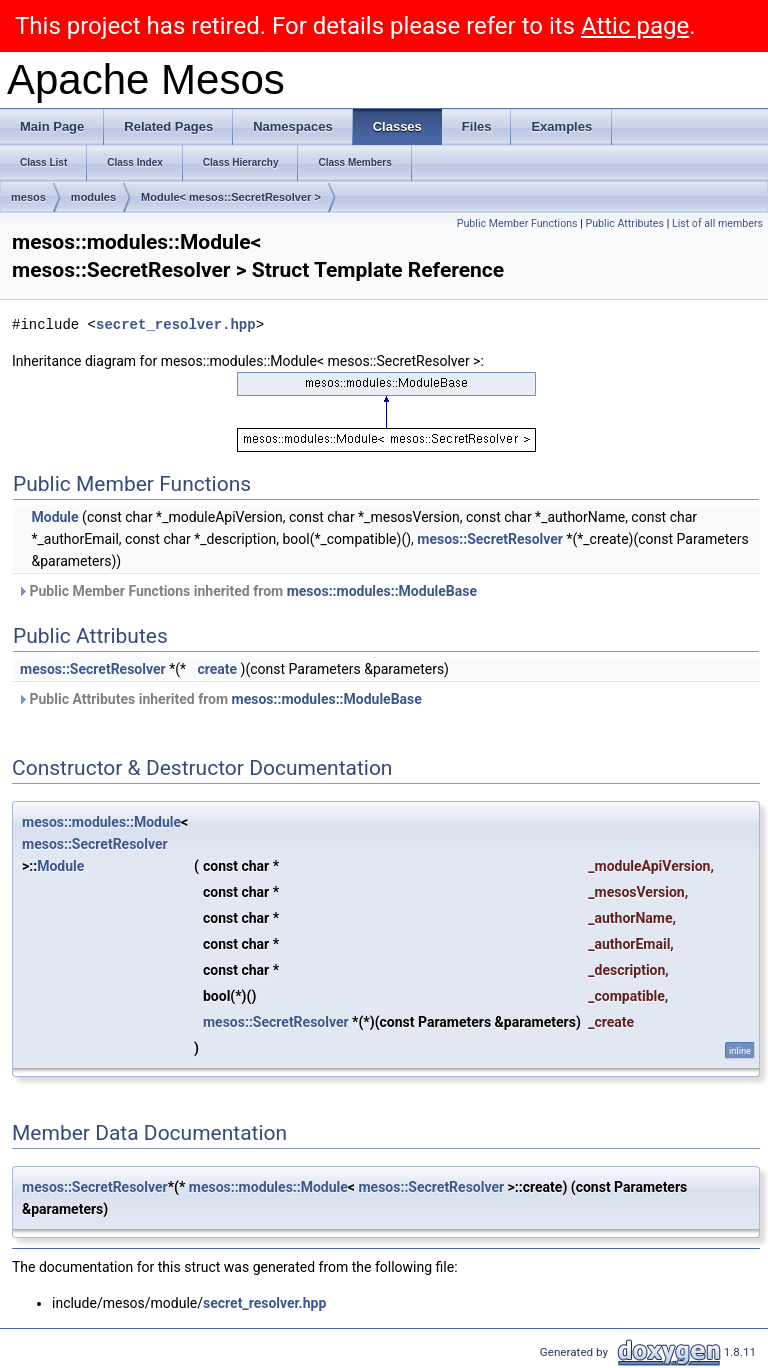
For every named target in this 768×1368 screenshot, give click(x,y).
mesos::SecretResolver (490, 539)
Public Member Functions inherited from (247, 591)
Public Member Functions (517, 223)
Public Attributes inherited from (219, 699)
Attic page (635, 26)
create (217, 669)
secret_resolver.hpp (176, 324)
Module (54, 517)
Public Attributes (624, 223)
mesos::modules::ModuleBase (382, 591)
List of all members (717, 223)
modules (93, 197)
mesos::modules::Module (101, 822)
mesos (28, 197)
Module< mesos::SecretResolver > (231, 197)
